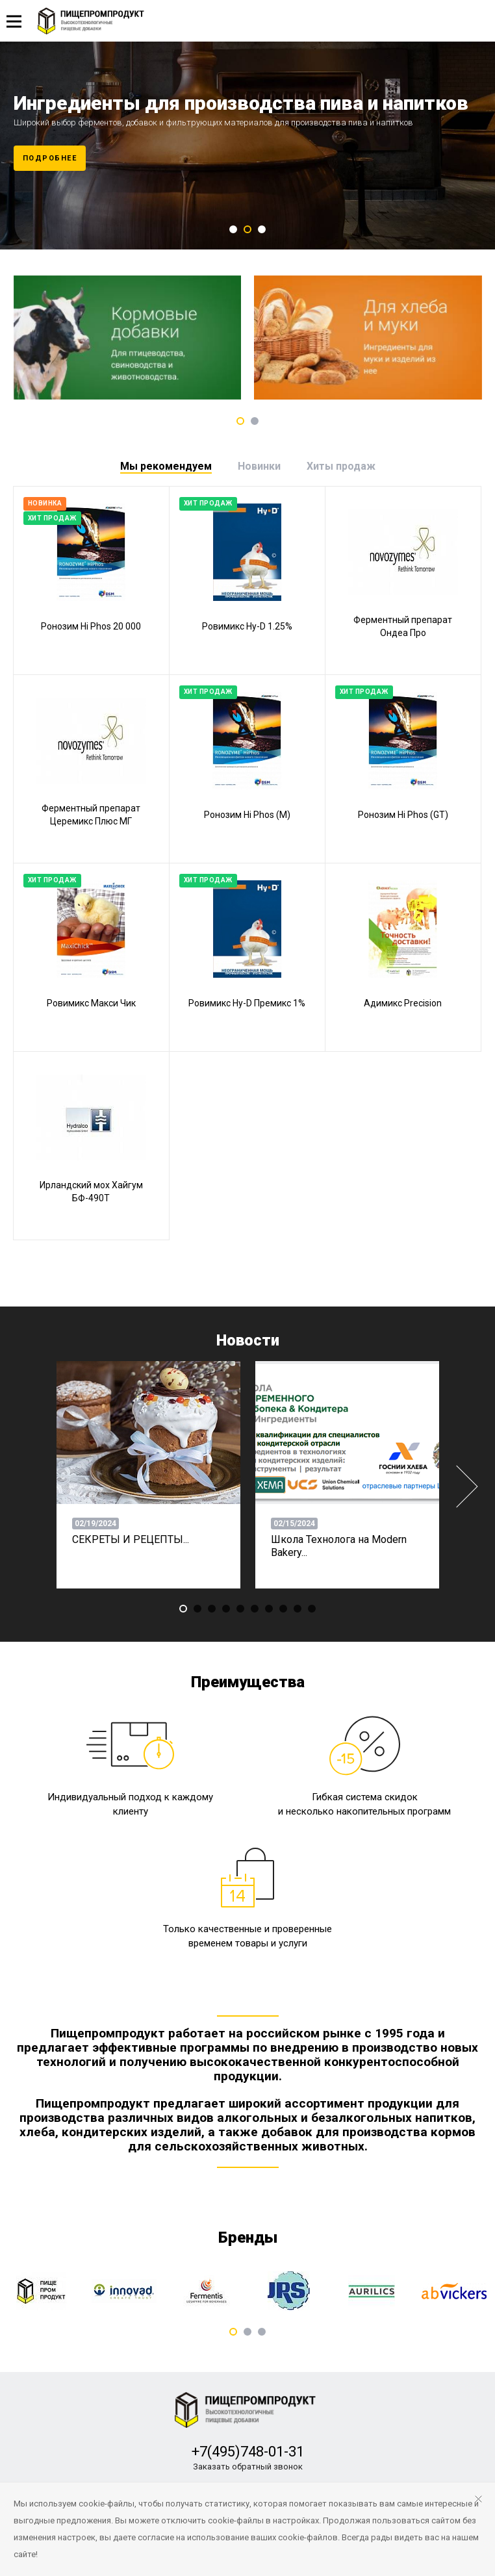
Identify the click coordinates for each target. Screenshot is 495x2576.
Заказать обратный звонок (248, 2466)
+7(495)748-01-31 (248, 2451)
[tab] (166, 466)
